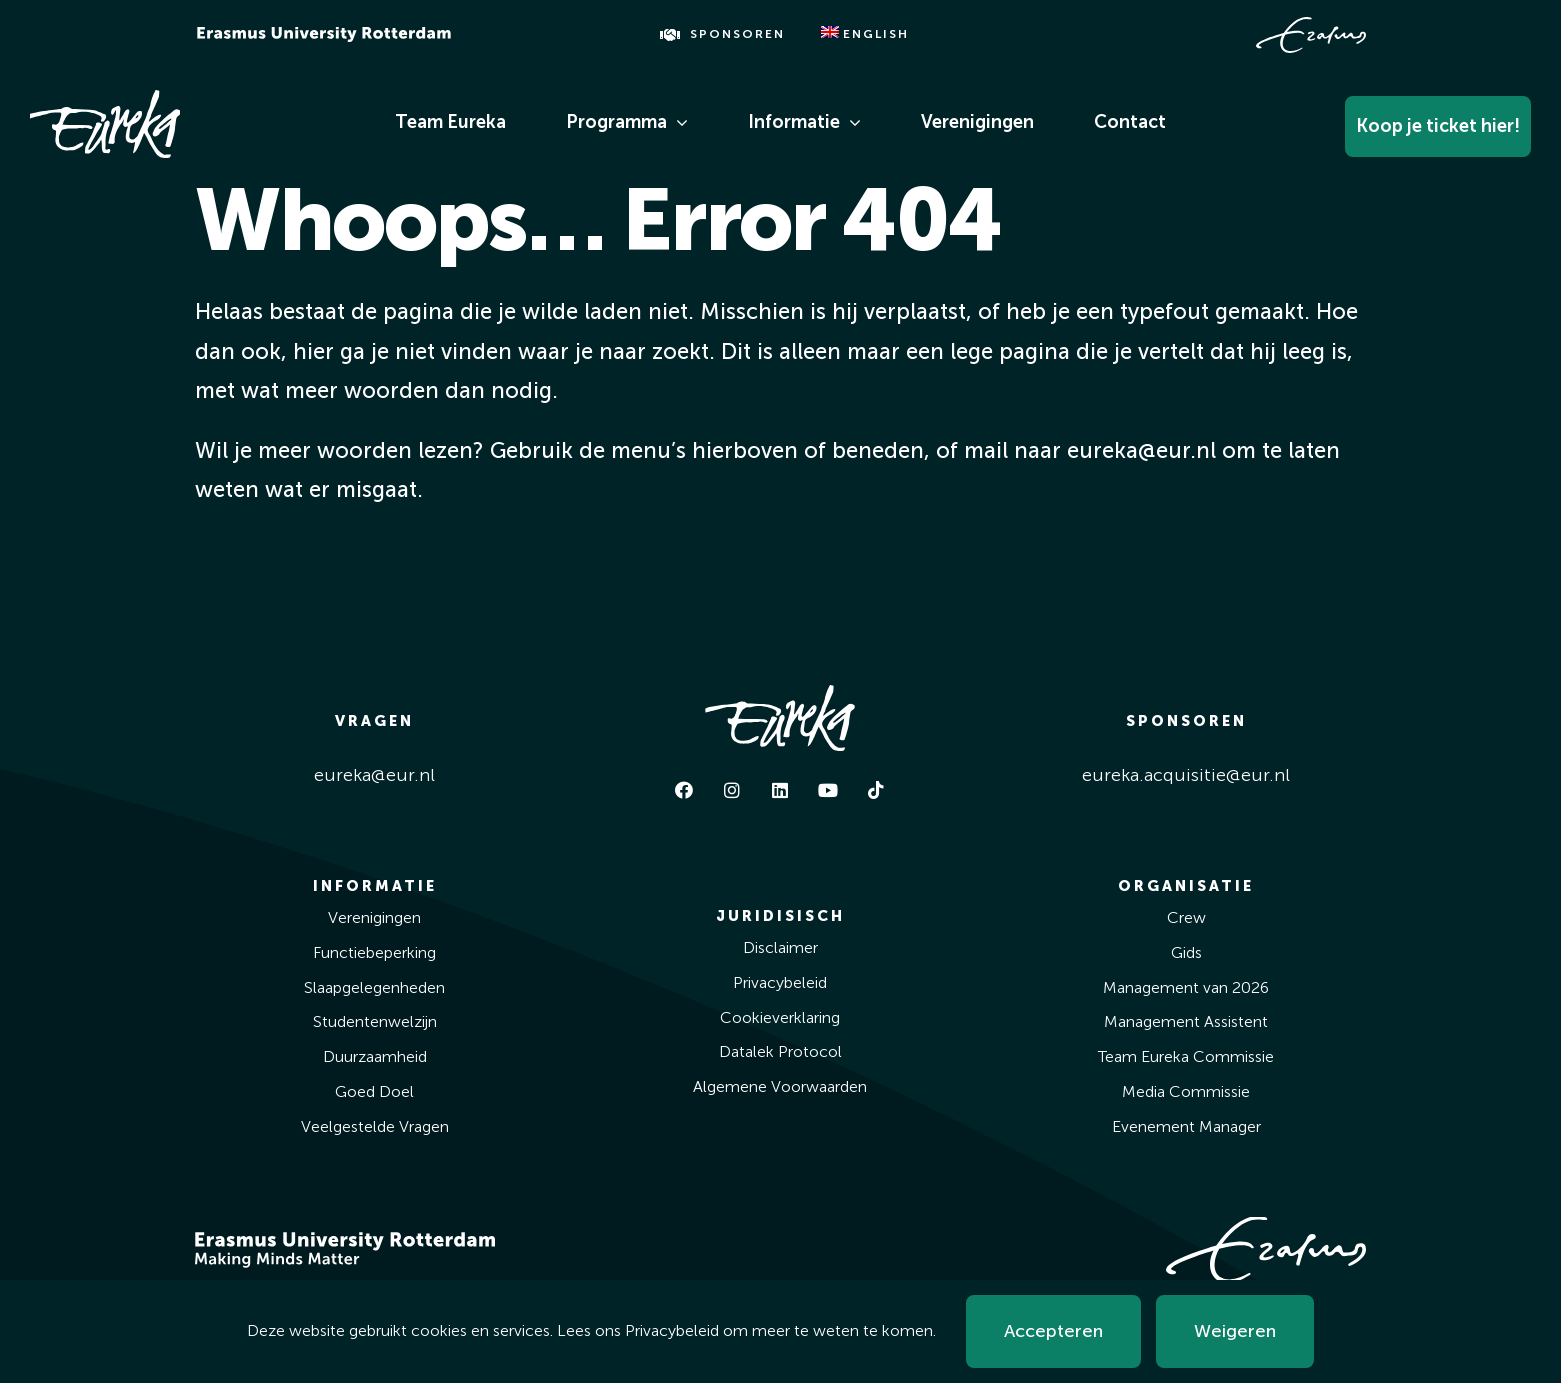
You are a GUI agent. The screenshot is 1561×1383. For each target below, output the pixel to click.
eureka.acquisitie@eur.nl (1186, 775)
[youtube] (828, 790)
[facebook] (684, 790)
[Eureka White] (105, 99)
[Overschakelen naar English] (865, 35)
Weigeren (1235, 1331)
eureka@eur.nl (374, 775)
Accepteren (1053, 1331)
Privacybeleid (672, 1330)
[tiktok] (876, 790)
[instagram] (732, 790)
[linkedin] (780, 790)
